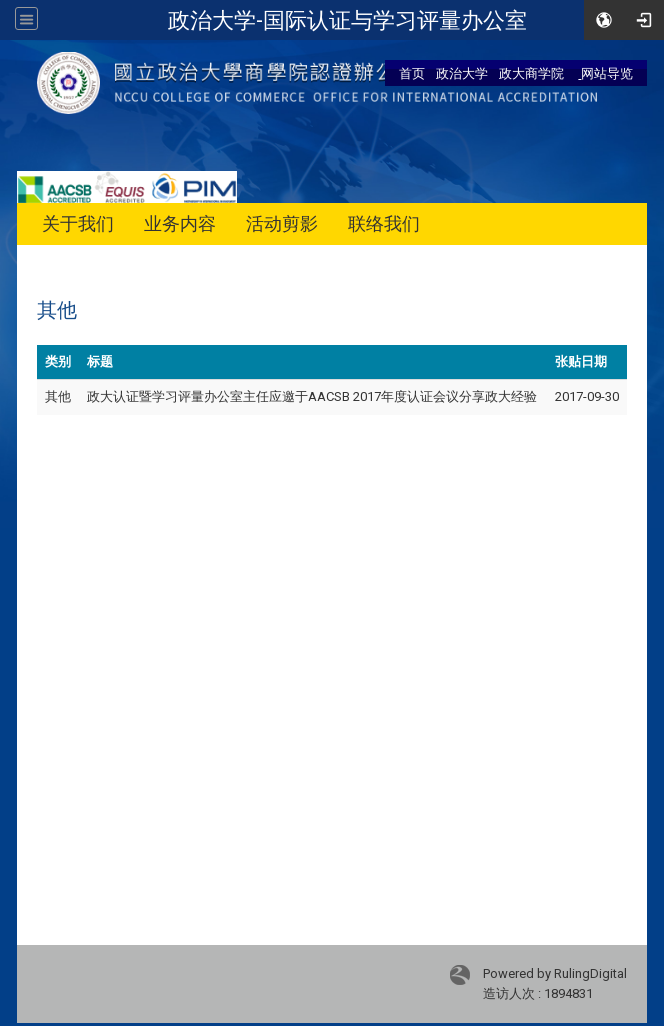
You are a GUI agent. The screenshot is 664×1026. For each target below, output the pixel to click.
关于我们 (78, 223)
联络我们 (384, 223)
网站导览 (605, 73)
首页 (412, 73)
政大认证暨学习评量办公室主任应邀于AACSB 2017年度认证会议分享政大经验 (312, 396)
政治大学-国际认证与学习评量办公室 (347, 20)
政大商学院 (531, 73)
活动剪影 (282, 223)
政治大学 (462, 73)
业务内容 (180, 223)
